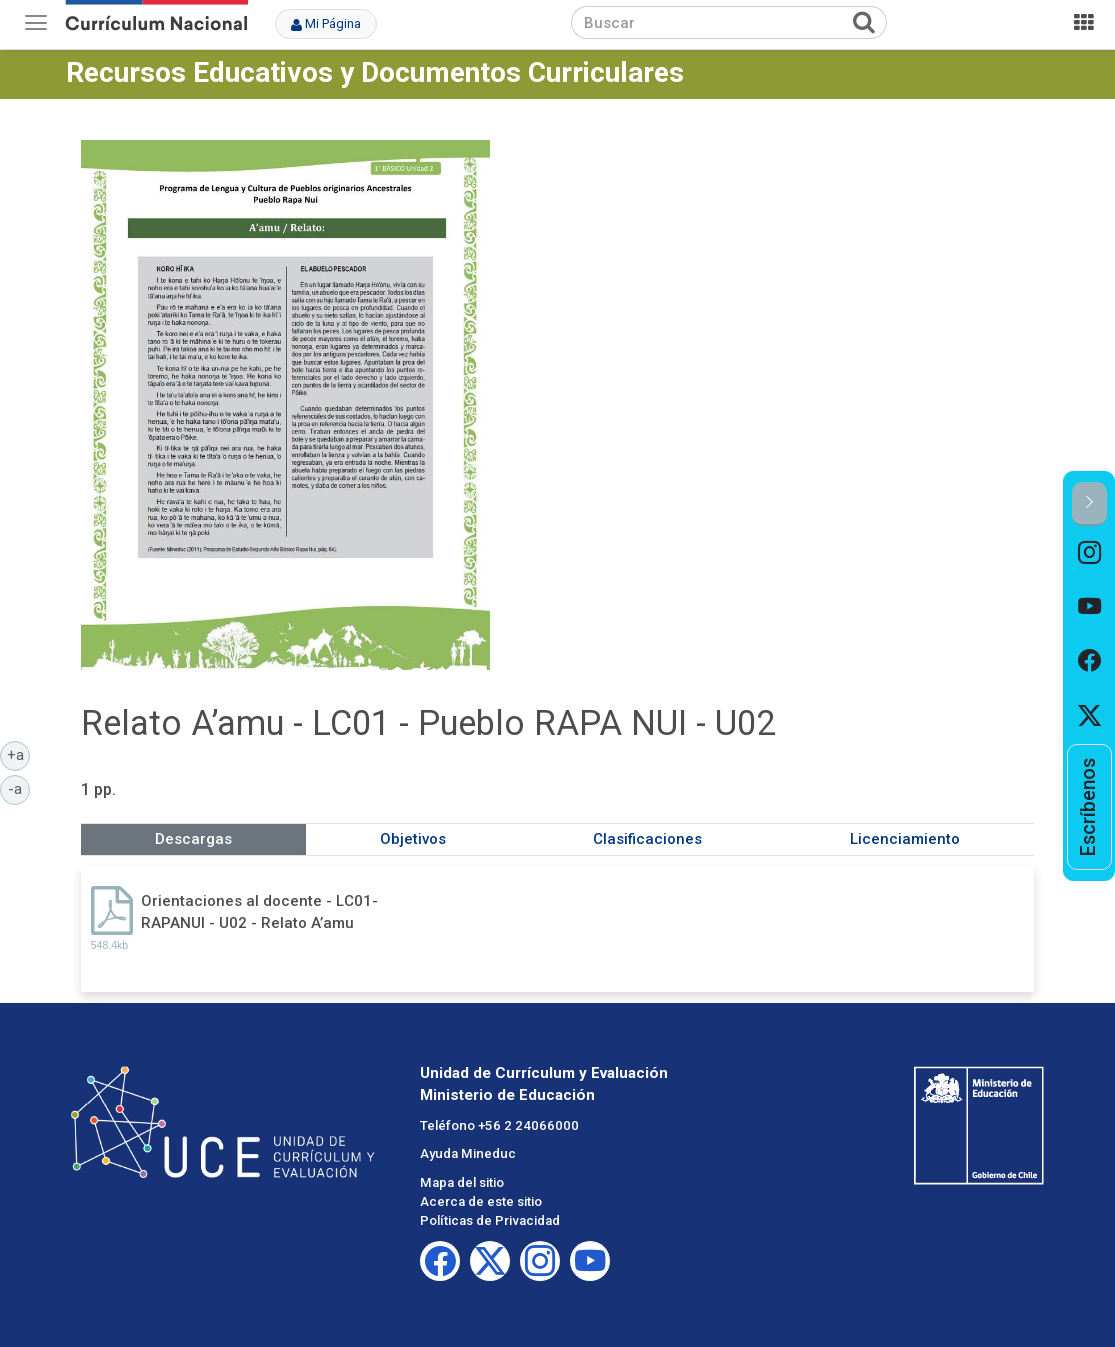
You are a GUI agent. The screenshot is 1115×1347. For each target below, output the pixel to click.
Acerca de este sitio (481, 1201)
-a (19, 788)
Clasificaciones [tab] (647, 839)
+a (19, 754)
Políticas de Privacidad (490, 1220)
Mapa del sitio (462, 1182)
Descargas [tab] (193, 839)
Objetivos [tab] (413, 839)
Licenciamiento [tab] (905, 839)
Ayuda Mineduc (468, 1153)
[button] (1089, 503)
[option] (1089, 553)
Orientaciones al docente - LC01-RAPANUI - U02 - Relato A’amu (259, 911)
